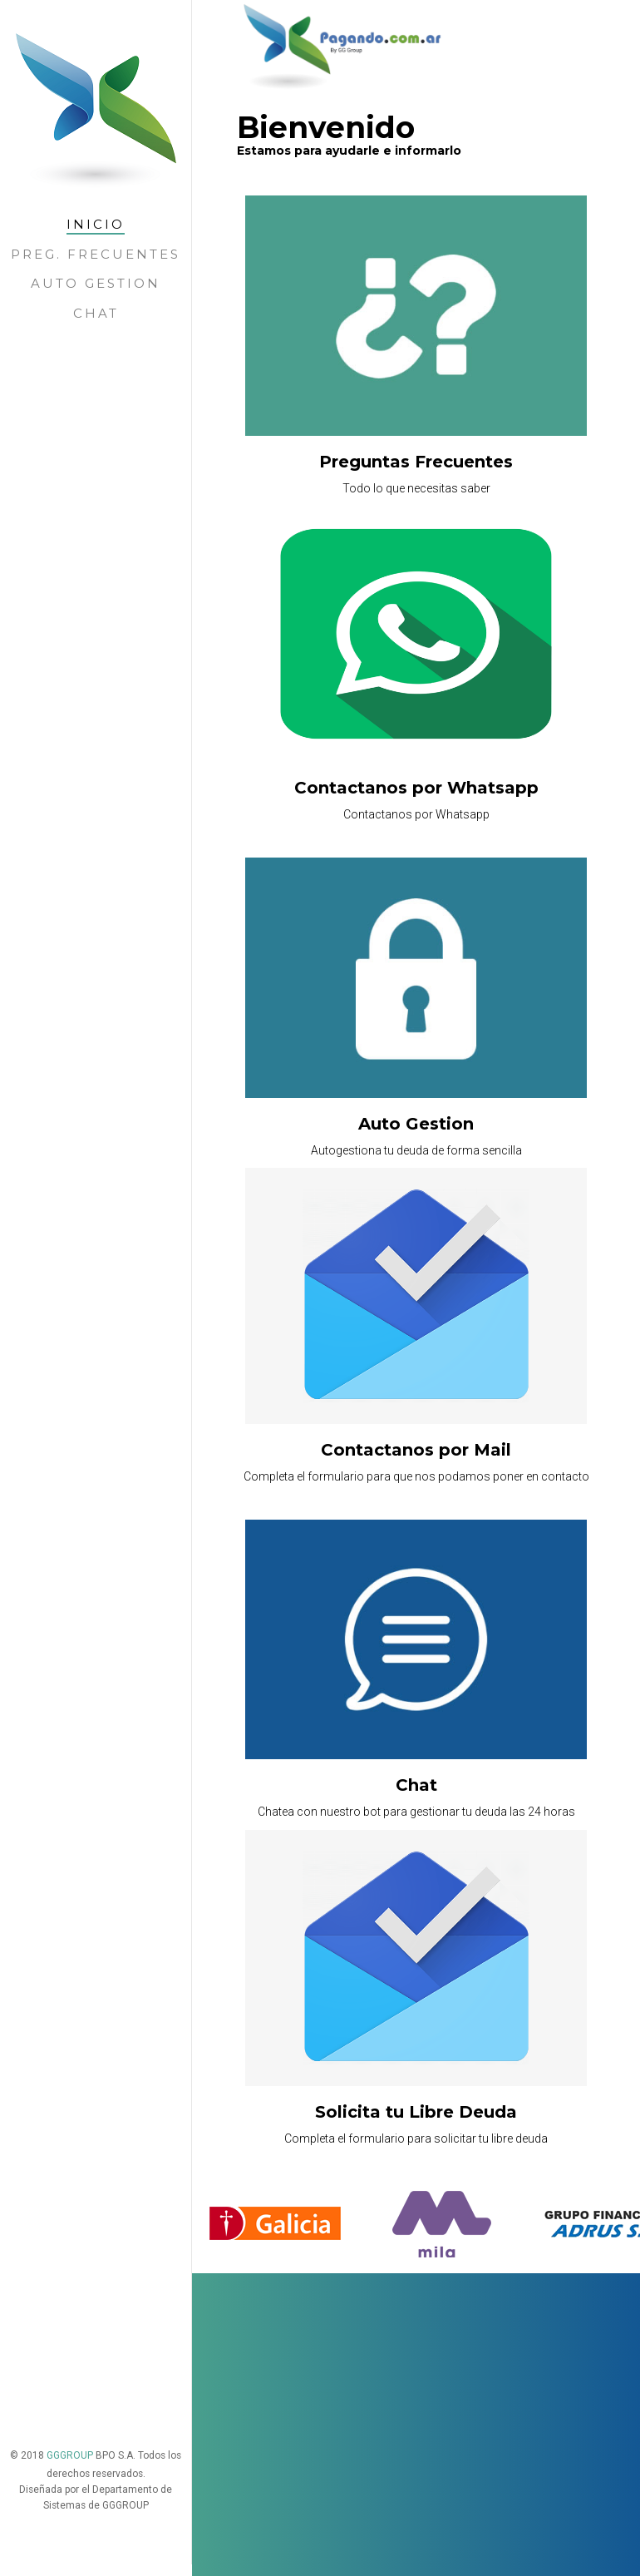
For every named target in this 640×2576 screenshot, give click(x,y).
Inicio (95, 224)
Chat (96, 313)
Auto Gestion (95, 283)
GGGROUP (71, 2317)
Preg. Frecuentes (95, 254)
